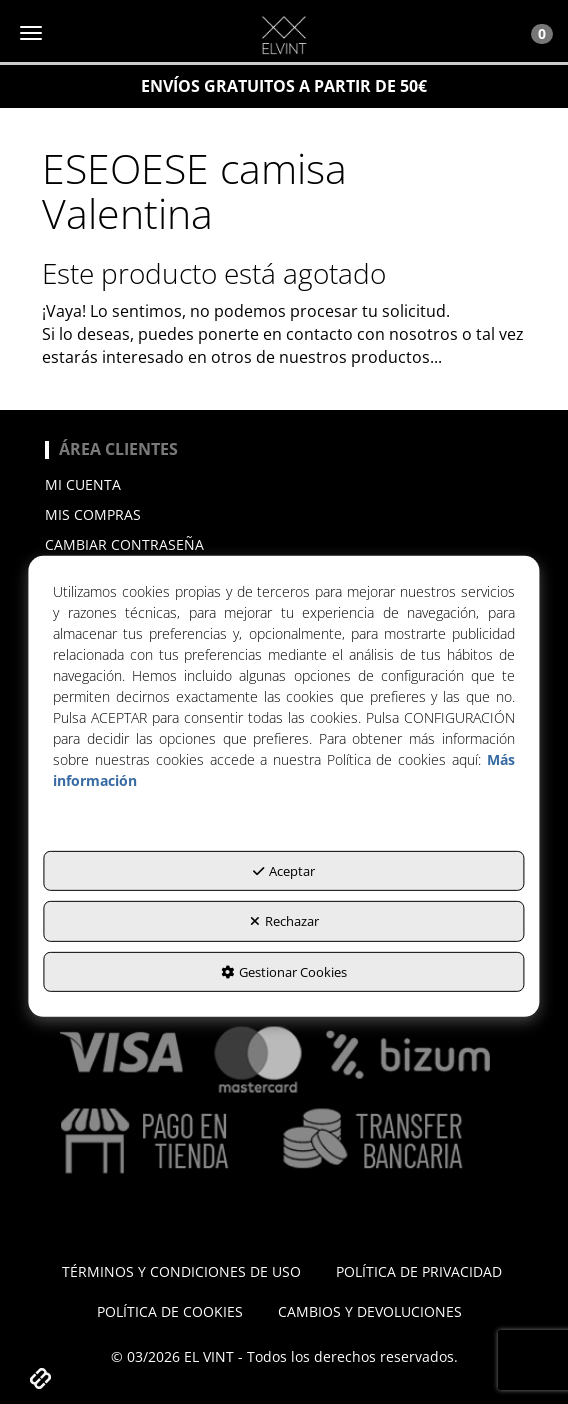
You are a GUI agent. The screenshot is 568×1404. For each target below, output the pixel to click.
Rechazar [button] (284, 921)
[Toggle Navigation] (531, 33)
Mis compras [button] (93, 514)
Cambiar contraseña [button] (124, 544)
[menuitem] (284, 485)
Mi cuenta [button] (83, 484)
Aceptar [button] (284, 870)
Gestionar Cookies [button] (284, 972)
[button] (284, 35)
